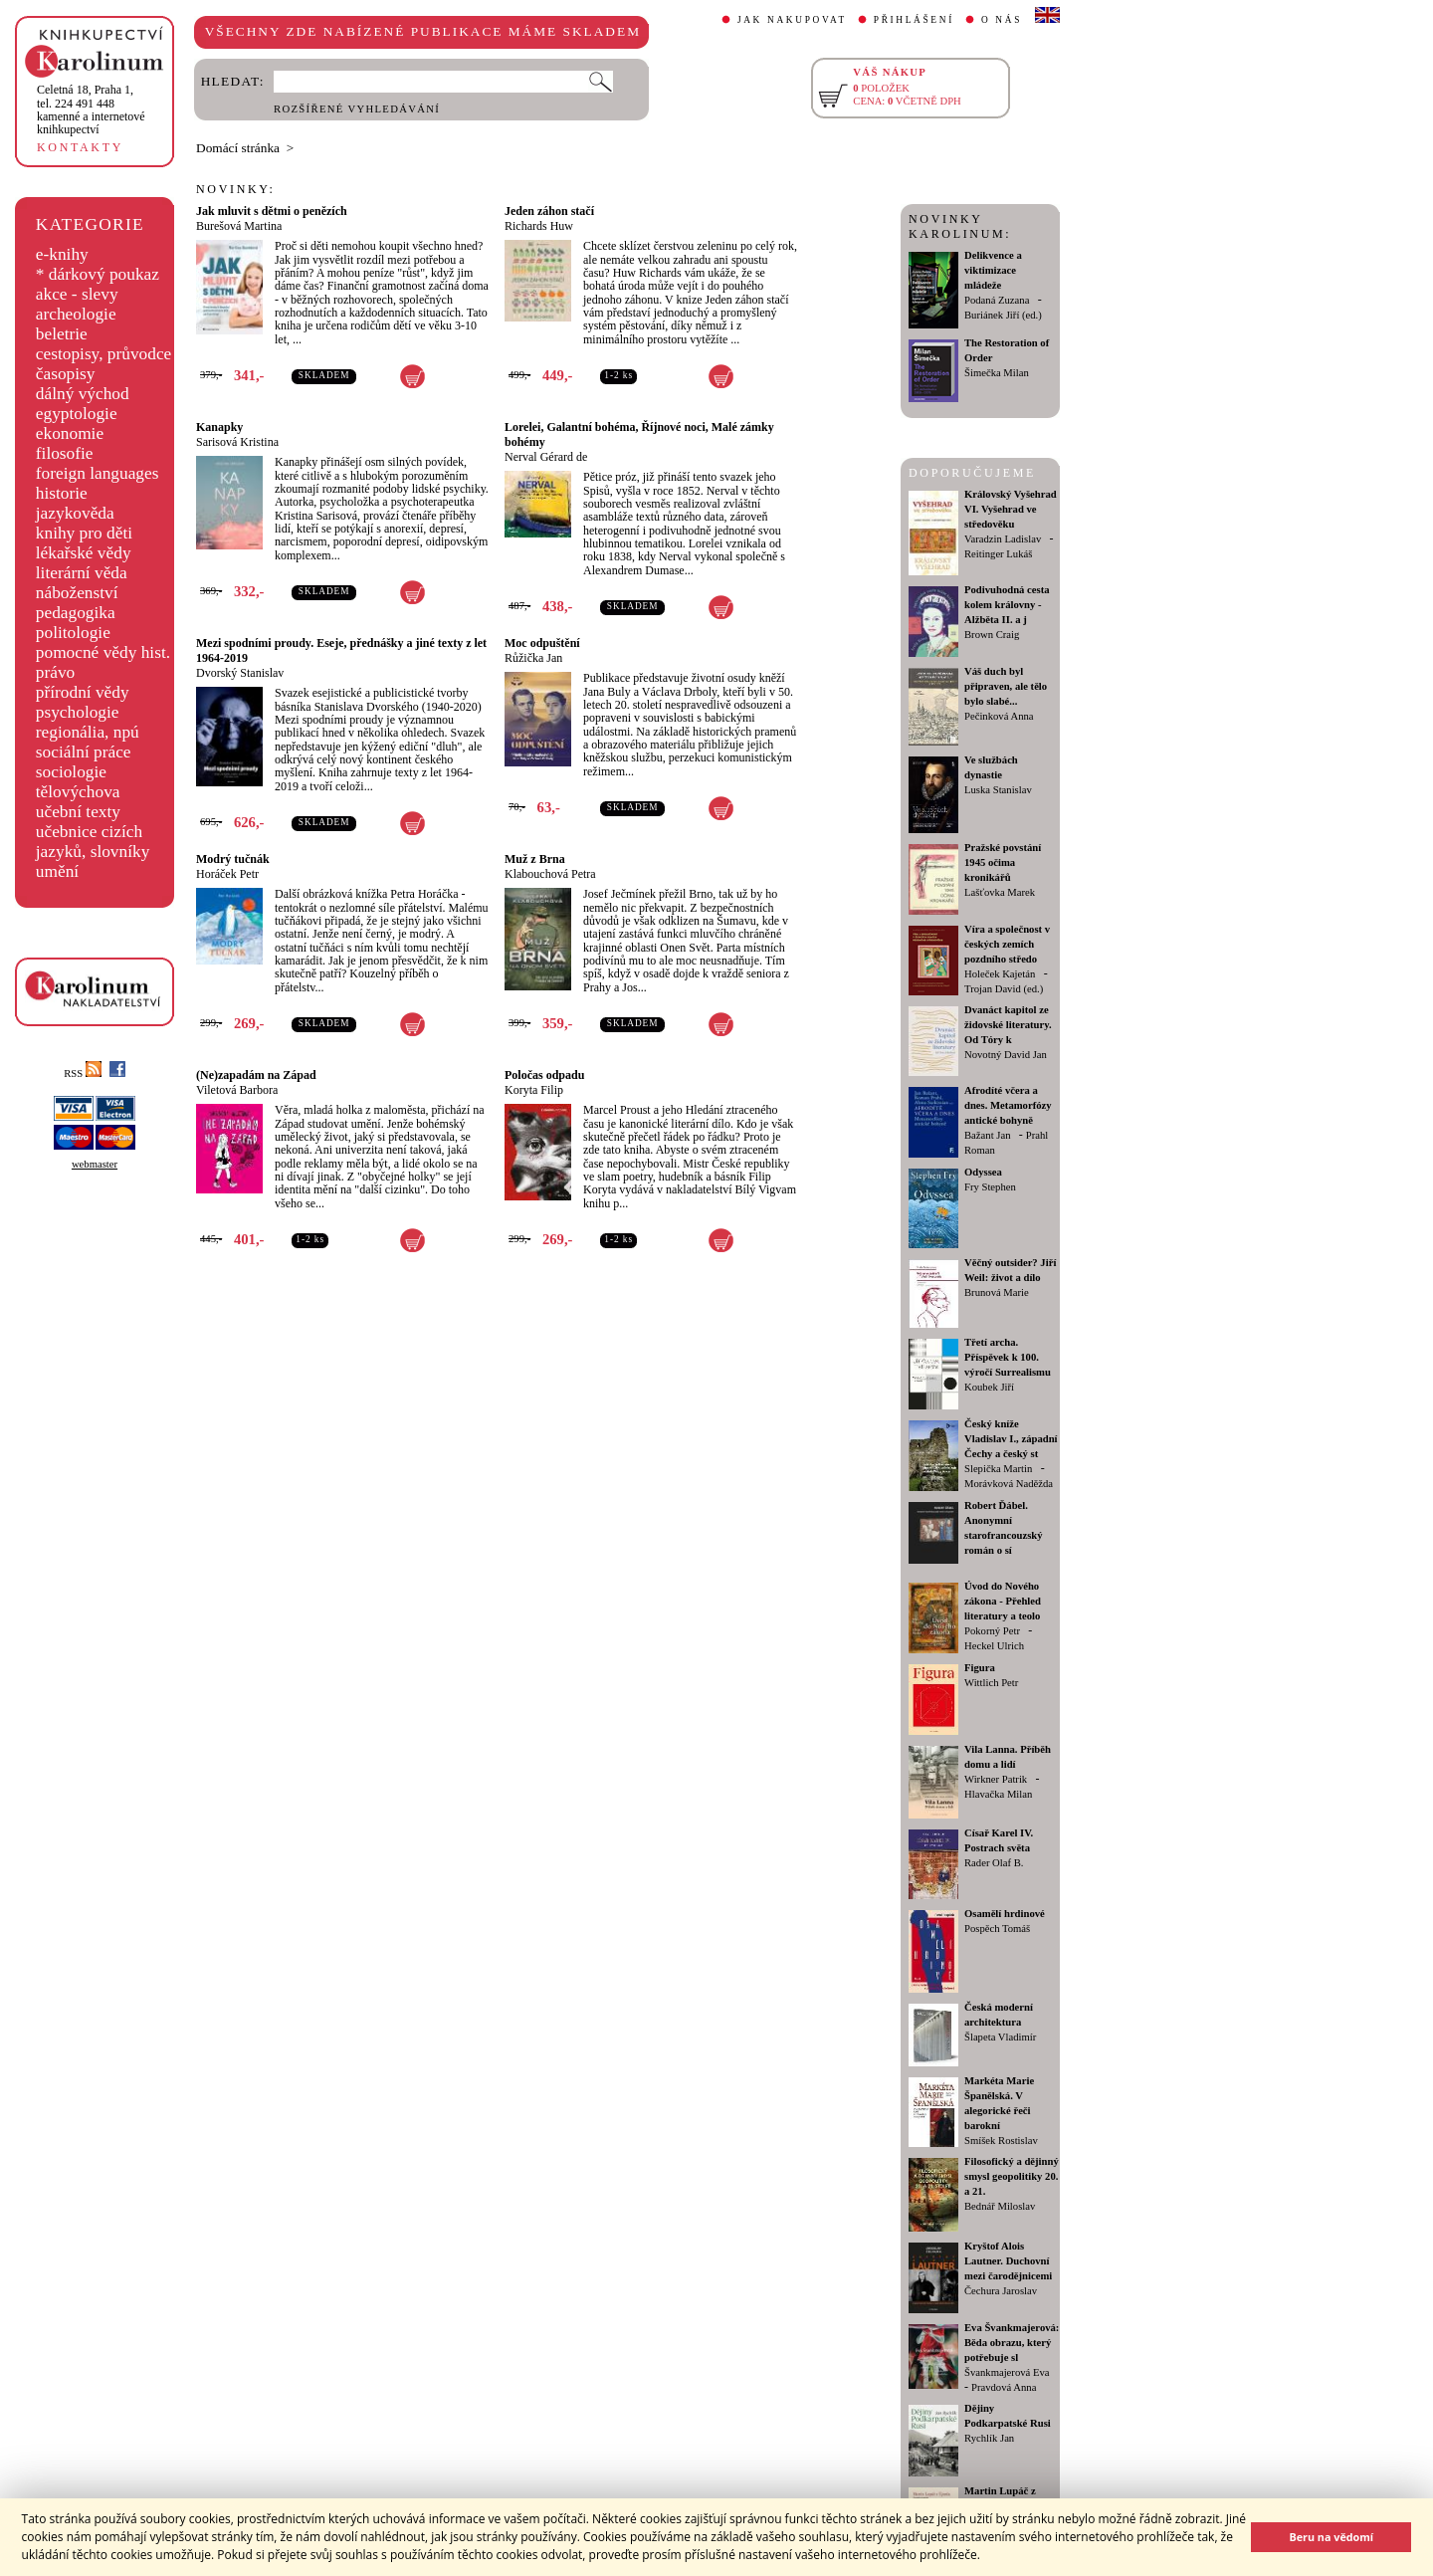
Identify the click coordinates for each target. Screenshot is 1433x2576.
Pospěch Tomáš (997, 1928)
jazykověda (75, 513)
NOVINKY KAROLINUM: (960, 226)
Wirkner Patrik (995, 1779)
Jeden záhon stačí (549, 211)
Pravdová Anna (1003, 2387)
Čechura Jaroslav (1000, 2290)
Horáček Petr (227, 874)
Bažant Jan (987, 1135)
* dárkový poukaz (97, 274)
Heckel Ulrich (994, 1645)
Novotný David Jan (1005, 1054)
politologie (73, 632)
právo (55, 672)
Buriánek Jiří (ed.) (1003, 315)
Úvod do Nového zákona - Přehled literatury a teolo (1002, 1601)
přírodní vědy (82, 692)
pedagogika (75, 612)
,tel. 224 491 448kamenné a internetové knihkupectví (91, 109)
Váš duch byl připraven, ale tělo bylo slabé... (1005, 686)
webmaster (94, 1164)
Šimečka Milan (996, 372)
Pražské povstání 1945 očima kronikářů (1002, 862)
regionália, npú (87, 732)
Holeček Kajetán (999, 973)
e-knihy (62, 254)
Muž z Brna (535, 859)
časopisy (66, 373)
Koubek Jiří (989, 1387)
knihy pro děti (84, 533)
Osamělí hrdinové (1004, 1913)
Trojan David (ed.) (1003, 988)
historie (62, 493)
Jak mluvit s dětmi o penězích (271, 211)
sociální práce (83, 752)
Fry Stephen (990, 1186)
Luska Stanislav (998, 789)
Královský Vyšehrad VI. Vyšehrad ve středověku (1010, 509)
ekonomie (69, 433)
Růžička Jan (533, 658)
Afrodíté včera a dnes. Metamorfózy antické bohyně (1008, 1105)
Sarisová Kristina (237, 442)
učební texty (78, 811)
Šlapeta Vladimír (1000, 2037)
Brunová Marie (996, 1292)
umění (57, 871)
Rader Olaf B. (993, 1862)
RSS (83, 1073)
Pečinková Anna (999, 716)
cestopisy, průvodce (104, 353)
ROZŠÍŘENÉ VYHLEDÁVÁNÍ (357, 109)
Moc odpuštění (542, 643)
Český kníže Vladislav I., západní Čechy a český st (1011, 1438)
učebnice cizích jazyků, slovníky (93, 841)
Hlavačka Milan (998, 1794)
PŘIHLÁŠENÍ (914, 20)
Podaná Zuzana (996, 300)
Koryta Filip (534, 1090)
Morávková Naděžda (1008, 1483)
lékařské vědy (83, 552)
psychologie (77, 712)
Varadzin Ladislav (1002, 539)
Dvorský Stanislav (240, 673)
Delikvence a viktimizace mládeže (993, 270)
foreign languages (97, 473)
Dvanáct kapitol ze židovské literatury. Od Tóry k (1008, 1024)
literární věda (81, 572)
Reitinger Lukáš (998, 553)
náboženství (77, 592)
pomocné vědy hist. (103, 652)
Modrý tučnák (233, 859)
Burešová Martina (239, 226)
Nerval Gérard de (546, 457)
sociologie (71, 771)
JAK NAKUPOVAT (792, 20)
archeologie (76, 314)
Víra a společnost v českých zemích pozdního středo (1007, 944)
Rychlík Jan (989, 2438)
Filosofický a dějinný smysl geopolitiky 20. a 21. (1011, 2176)
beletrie (62, 333)
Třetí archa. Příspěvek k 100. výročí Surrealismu (1007, 1357)
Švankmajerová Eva (1007, 2372)
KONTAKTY (80, 147)
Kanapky (219, 427)
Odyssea (983, 1172)
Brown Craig (991, 634)
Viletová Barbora (237, 1090)
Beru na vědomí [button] (1331, 2536)
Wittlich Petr (991, 1682)
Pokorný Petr (992, 1630)
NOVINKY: (236, 189)
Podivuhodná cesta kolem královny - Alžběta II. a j (1007, 604)
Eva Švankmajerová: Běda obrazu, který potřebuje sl (1011, 2342)
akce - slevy (77, 294)
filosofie (65, 453)
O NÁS (1001, 20)
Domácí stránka (238, 147)
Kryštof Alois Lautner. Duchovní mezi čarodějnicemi (1008, 2261)
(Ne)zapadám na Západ (256, 1075)
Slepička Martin (998, 1468)
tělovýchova (78, 791)
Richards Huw (539, 226)
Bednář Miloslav (999, 2206)
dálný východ (82, 393)
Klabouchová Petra (550, 874)
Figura (979, 1667)
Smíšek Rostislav (1001, 2140)
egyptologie (76, 413)
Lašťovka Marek (999, 892)
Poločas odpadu (544, 1075)
